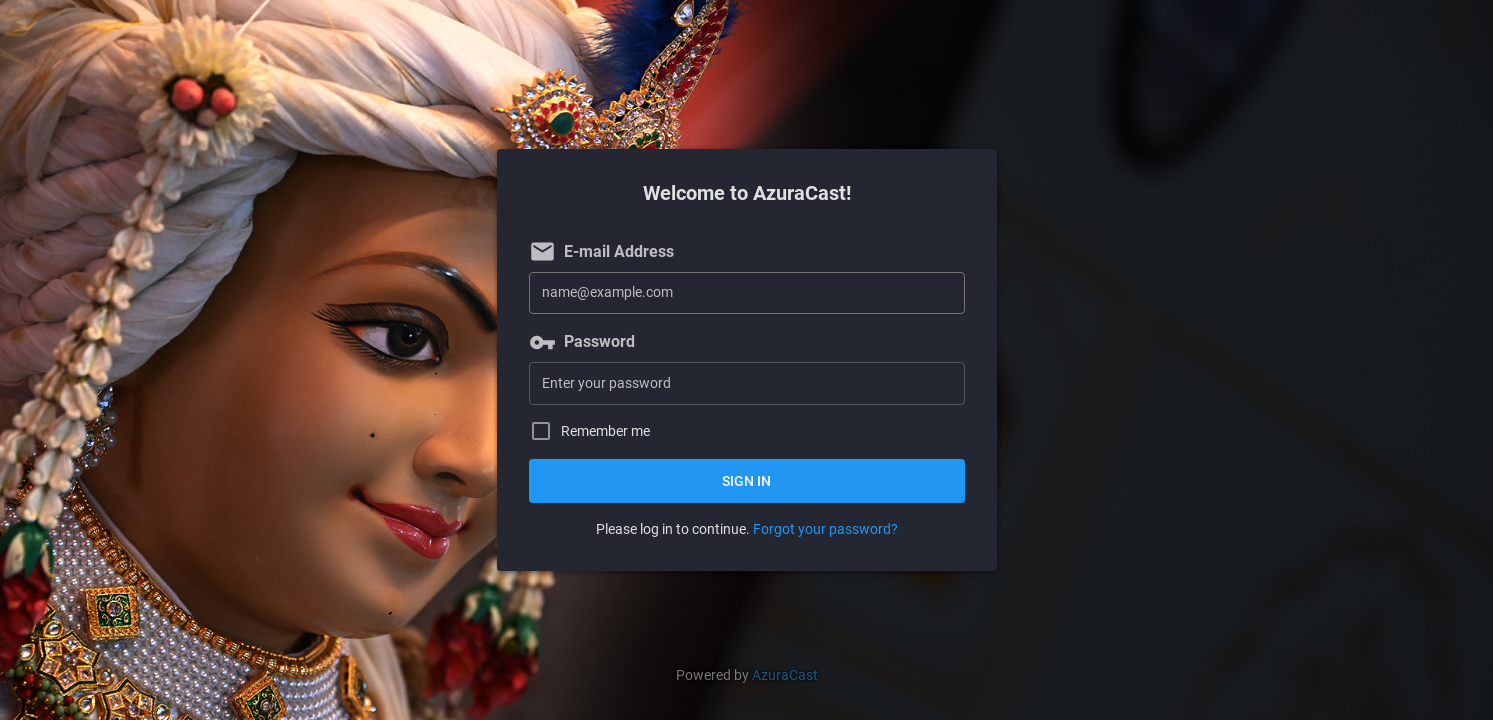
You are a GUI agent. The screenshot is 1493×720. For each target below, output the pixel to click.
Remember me (605, 431)
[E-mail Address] (747, 293)
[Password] (747, 383)
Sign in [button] (746, 481)
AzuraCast (785, 675)
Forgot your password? (825, 529)
